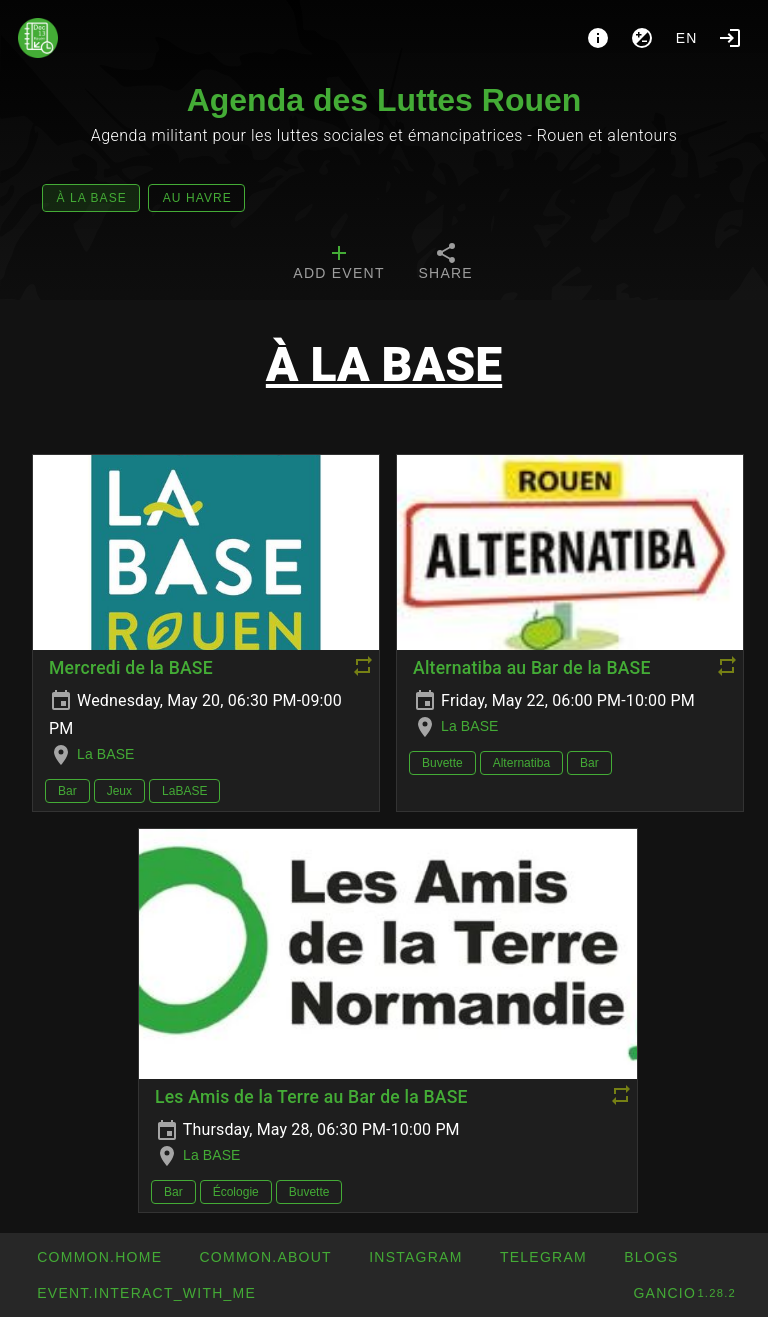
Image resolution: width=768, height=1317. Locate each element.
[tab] (338, 264)
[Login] (730, 38)
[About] (598, 38)
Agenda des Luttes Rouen (384, 100)
